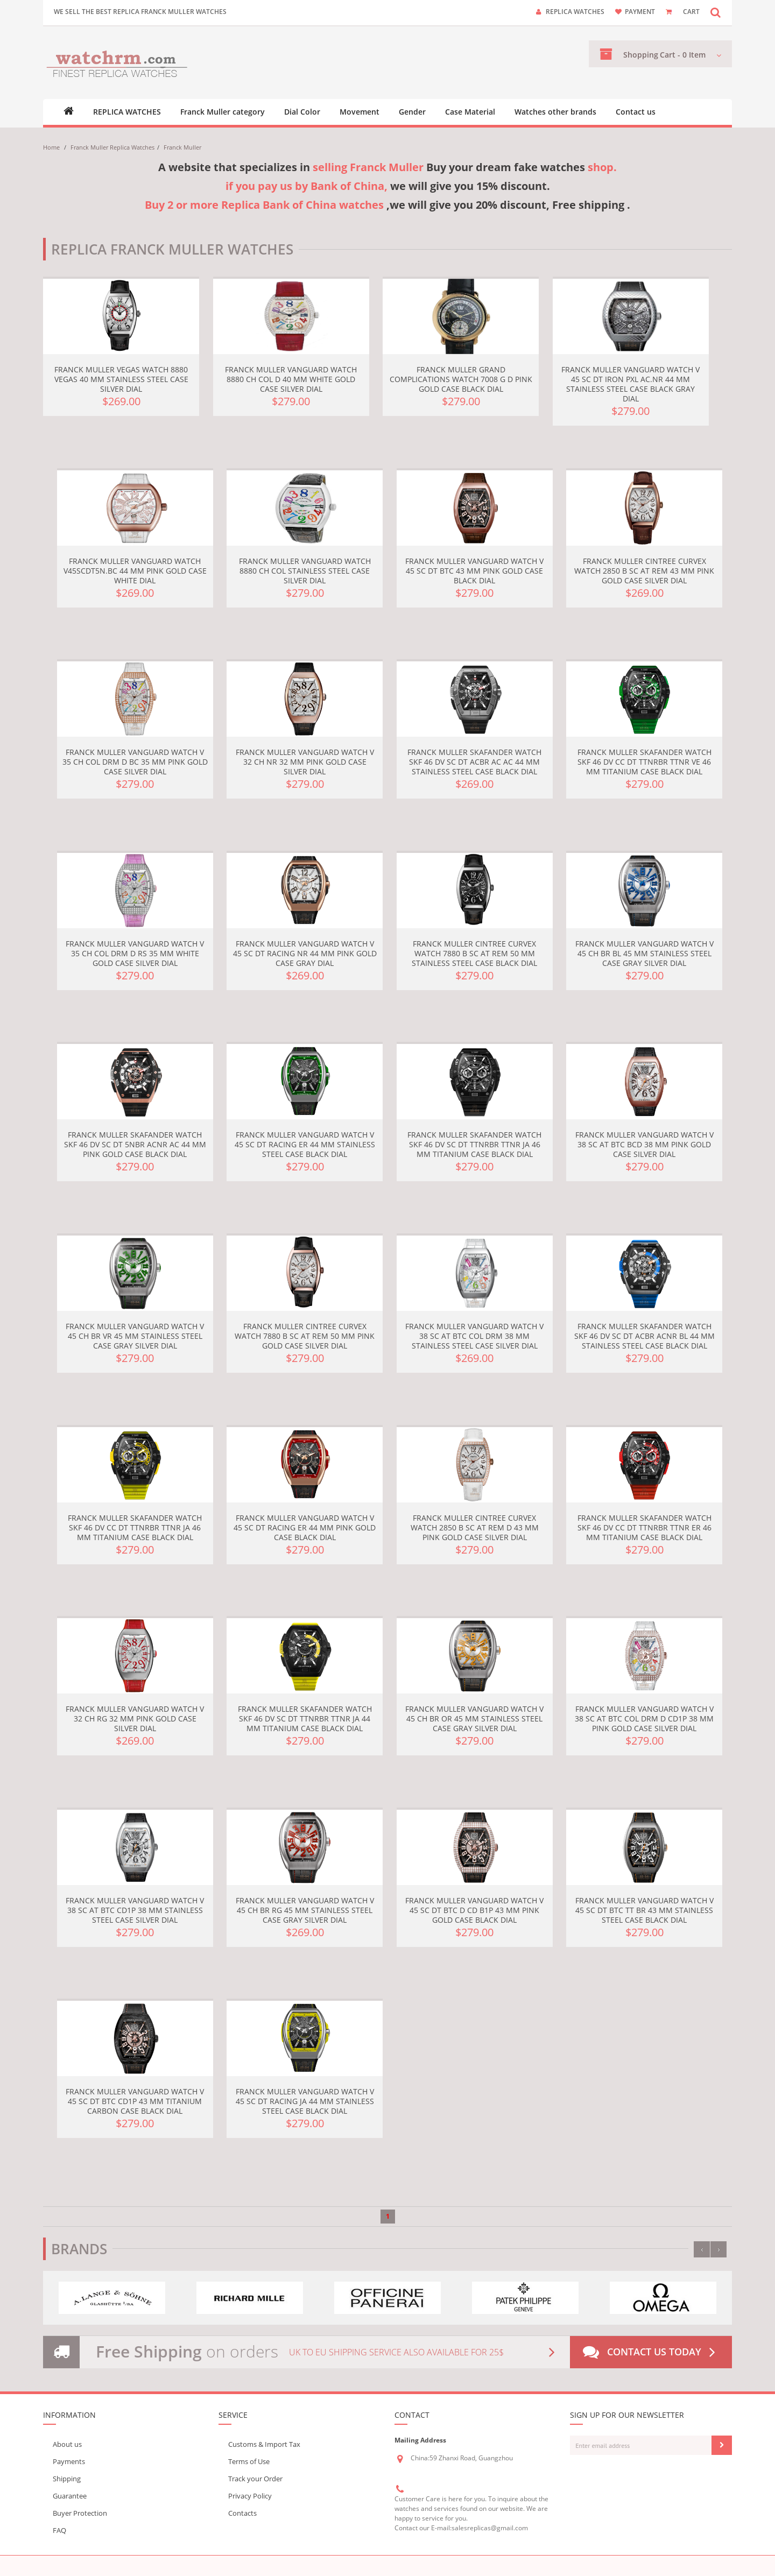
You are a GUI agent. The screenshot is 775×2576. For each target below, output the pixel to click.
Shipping (67, 2478)
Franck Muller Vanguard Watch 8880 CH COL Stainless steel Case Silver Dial (305, 570)
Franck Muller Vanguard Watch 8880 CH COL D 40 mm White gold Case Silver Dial (291, 379)
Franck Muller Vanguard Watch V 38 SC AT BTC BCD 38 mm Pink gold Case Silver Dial (644, 1144)
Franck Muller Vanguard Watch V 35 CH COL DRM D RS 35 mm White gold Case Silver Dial (135, 953)
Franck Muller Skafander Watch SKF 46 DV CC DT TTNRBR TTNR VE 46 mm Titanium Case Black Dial (644, 762)
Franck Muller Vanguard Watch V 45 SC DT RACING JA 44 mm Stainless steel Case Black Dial (305, 2101)
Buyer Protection (80, 2513)
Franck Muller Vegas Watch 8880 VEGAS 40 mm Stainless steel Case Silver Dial (121, 379)
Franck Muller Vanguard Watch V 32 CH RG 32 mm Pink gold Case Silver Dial (135, 1718)
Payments (69, 2461)
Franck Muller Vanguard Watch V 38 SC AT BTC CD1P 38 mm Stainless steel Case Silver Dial (135, 1910)
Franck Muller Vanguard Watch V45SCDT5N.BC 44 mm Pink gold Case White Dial (135, 570)
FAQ (59, 2530)
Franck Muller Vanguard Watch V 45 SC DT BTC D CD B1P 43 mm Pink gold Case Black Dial (474, 1910)
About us (67, 2444)
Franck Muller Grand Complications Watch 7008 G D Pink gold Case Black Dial (461, 379)
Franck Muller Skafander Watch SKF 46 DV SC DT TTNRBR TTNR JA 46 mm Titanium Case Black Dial (474, 1144)
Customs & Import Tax (264, 2444)
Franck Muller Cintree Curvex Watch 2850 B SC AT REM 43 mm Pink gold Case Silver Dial (644, 570)
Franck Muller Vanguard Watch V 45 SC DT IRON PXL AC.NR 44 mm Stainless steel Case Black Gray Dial (630, 384)
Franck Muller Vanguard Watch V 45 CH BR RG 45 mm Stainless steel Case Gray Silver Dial (305, 1910)
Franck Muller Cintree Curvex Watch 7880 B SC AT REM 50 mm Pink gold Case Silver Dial (305, 1336)
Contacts (242, 2513)
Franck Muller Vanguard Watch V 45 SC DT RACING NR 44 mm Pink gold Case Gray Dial (305, 953)
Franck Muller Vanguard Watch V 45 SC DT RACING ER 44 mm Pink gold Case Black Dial (305, 1527)
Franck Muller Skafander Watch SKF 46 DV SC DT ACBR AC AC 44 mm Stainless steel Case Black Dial (474, 762)
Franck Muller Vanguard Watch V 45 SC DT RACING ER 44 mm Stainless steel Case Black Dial (305, 1144)
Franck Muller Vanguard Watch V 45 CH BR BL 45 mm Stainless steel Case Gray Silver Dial (644, 953)
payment (640, 11)
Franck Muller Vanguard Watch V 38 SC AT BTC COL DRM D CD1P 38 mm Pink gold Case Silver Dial (644, 1718)
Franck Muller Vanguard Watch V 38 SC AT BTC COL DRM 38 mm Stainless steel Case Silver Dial (474, 1336)
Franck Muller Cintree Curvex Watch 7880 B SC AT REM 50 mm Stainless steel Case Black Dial (474, 953)
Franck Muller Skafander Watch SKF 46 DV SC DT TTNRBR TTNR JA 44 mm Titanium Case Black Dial (305, 1718)
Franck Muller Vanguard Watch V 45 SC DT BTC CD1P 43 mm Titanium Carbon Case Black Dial (135, 2101)
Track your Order (255, 2478)
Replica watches (575, 11)
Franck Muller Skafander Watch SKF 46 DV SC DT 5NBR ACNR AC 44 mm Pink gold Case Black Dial (135, 1144)
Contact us (636, 112)
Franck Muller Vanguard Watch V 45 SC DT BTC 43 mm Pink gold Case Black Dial (474, 570)
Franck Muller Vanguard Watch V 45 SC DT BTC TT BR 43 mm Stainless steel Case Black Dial (644, 1910)
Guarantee (70, 2496)
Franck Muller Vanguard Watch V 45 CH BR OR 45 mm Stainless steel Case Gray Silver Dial (474, 1718)
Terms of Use (249, 2461)
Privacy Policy (250, 2496)
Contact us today (651, 2352)
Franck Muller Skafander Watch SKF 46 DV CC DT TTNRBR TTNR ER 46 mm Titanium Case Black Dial (644, 1527)
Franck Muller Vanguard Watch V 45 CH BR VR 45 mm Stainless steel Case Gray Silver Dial (135, 1336)
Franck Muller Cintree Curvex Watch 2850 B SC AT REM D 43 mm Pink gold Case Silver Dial (475, 1527)
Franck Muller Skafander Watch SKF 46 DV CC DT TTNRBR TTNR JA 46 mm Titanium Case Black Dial (135, 1527)
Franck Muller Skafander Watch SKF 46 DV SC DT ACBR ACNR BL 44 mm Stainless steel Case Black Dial (644, 1336)
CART (691, 11)
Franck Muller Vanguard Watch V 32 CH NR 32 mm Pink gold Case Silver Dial (305, 762)
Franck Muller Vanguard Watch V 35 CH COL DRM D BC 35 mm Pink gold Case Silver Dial (135, 762)
